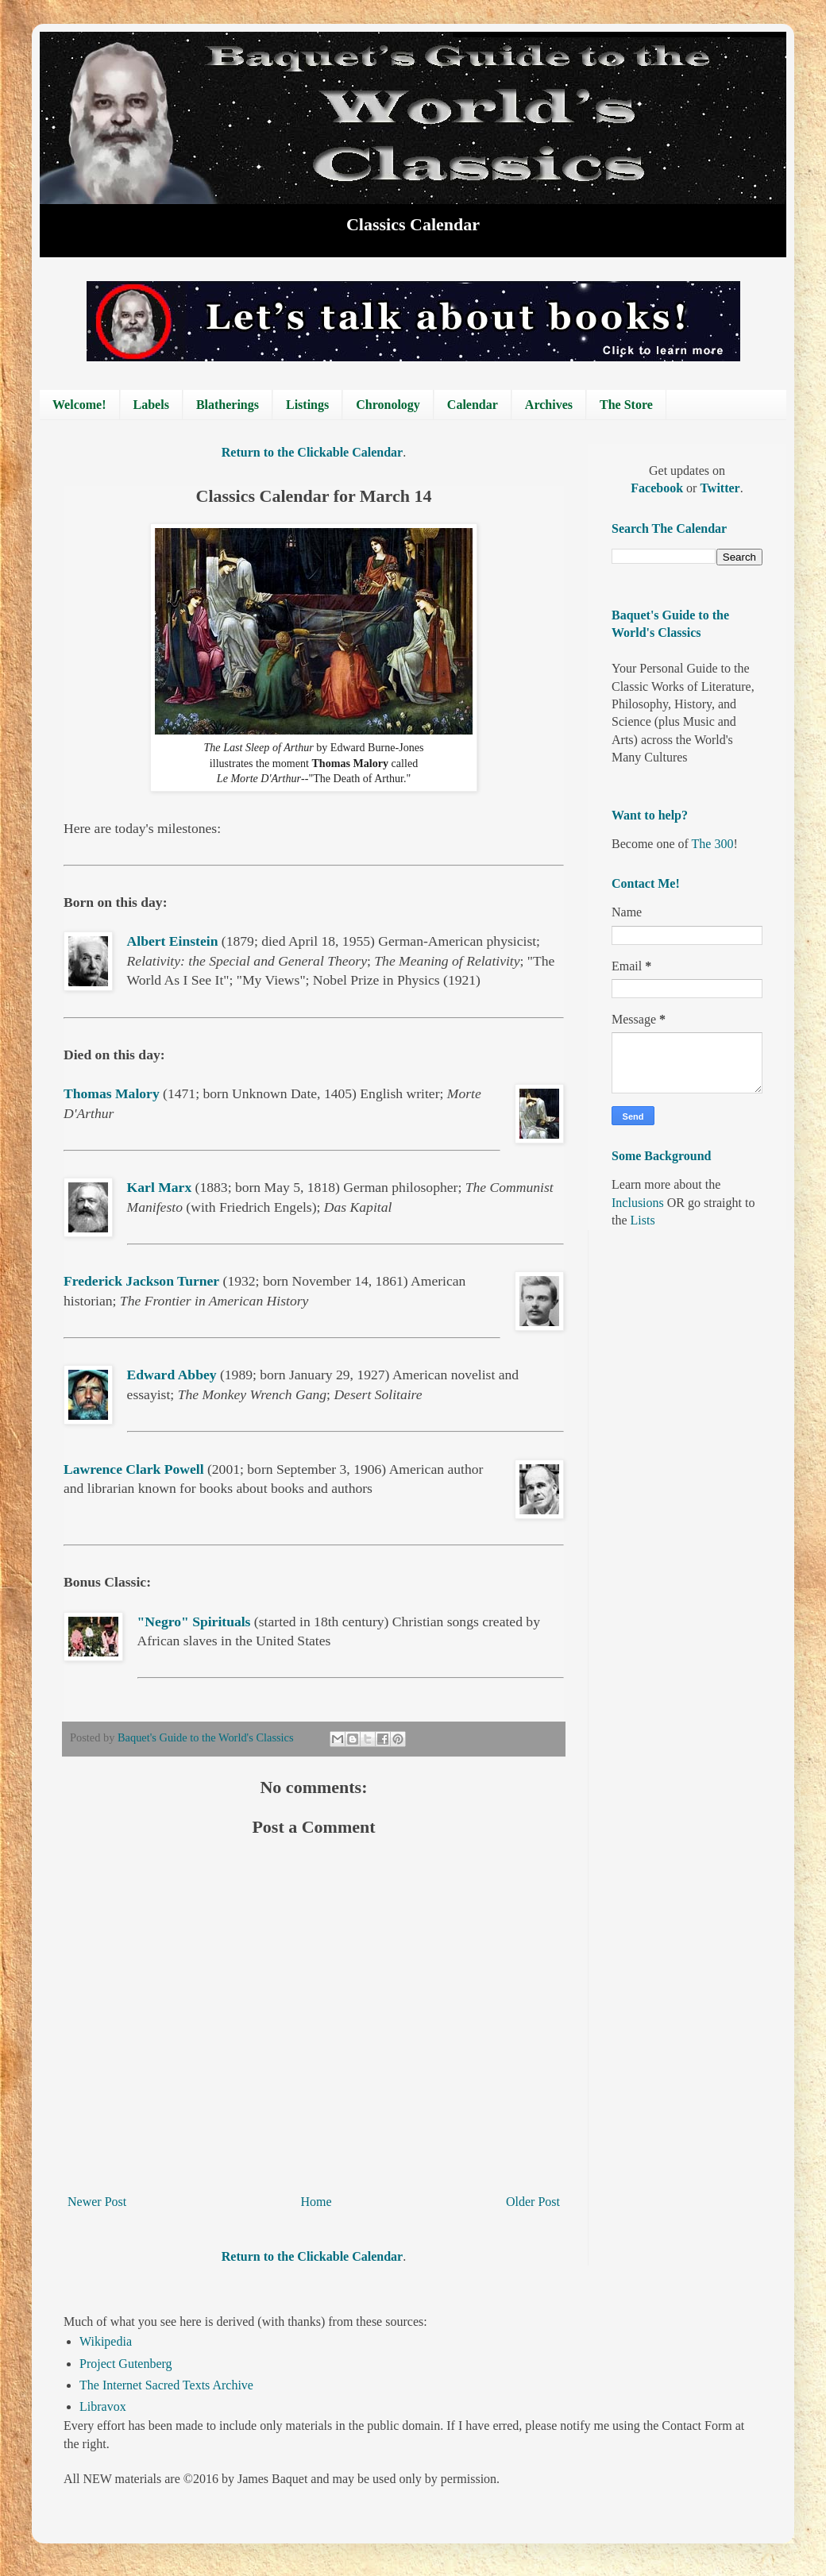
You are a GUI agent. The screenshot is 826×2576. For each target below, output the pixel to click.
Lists (643, 1220)
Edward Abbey (172, 1374)
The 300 (713, 843)
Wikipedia (105, 2341)
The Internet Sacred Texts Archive (166, 2385)
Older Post (533, 2201)
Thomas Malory (112, 1093)
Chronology (388, 404)
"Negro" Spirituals (194, 1621)
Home (316, 2201)
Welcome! (79, 404)
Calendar (472, 404)
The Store (626, 404)
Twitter (719, 488)
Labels (151, 404)
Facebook (658, 488)
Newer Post (97, 2201)
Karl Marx (159, 1187)
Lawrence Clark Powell (134, 1469)
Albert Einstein (172, 941)
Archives (549, 404)
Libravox (102, 2406)
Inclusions (638, 1202)
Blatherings (227, 404)
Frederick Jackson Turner (141, 1281)
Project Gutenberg (125, 2363)
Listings (307, 404)
